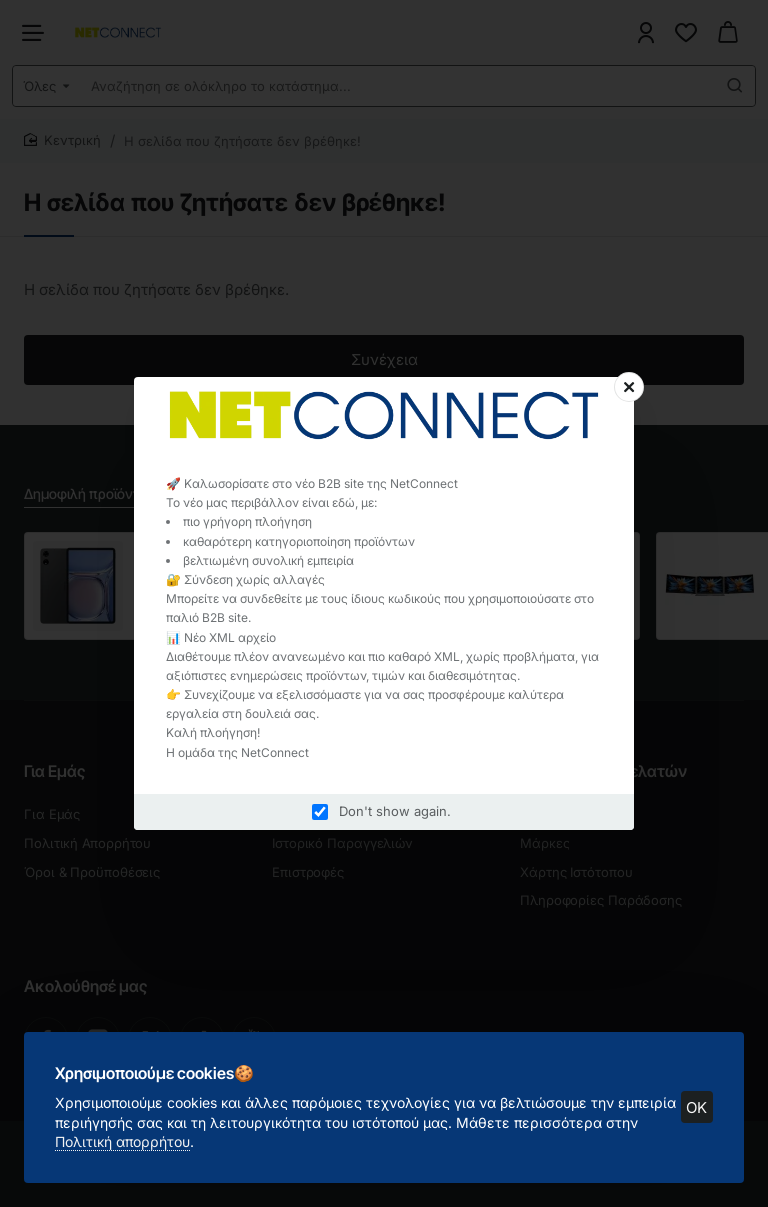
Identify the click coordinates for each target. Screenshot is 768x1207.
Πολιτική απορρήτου (123, 1140)
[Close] (629, 387)
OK (696, 1106)
